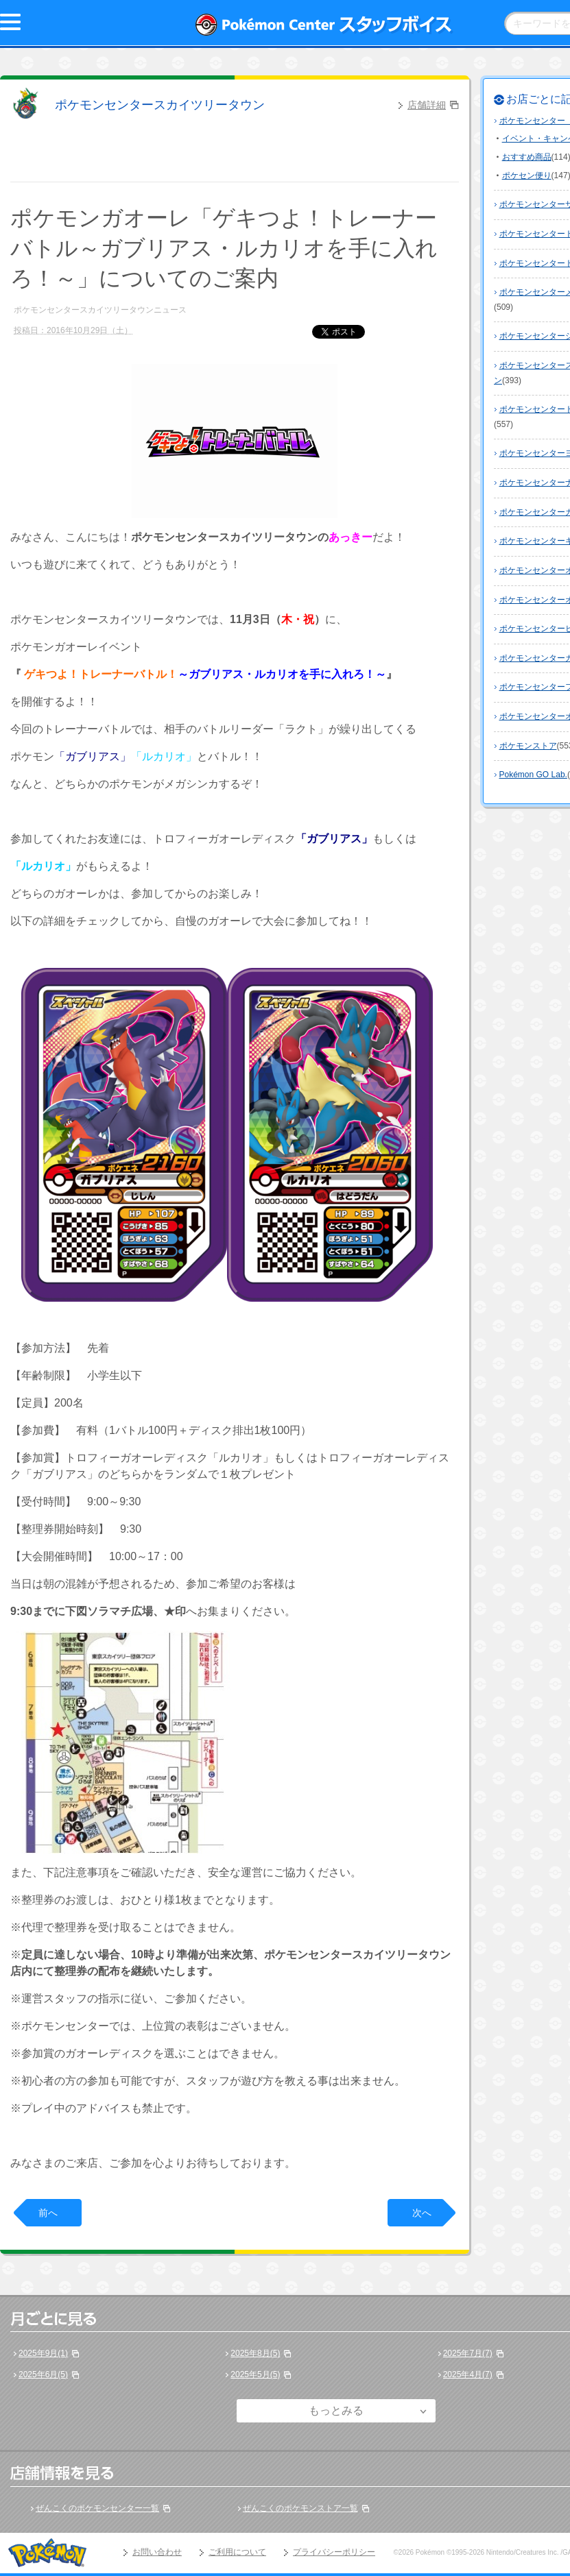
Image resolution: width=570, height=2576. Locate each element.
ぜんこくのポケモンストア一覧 (300, 2508)
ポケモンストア (528, 746)
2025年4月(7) (467, 2374)
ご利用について (237, 2552)
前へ (48, 2212)
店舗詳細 (426, 104)
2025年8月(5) (255, 2353)
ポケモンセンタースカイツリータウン (160, 105)
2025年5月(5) (255, 2374)
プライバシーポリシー (334, 2552)
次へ (421, 2212)
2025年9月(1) (43, 2353)
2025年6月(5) (43, 2374)
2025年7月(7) (467, 2353)
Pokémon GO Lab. (533, 774)
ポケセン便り (526, 175)
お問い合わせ (157, 2552)
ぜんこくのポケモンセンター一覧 (97, 2508)
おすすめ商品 (526, 157)
